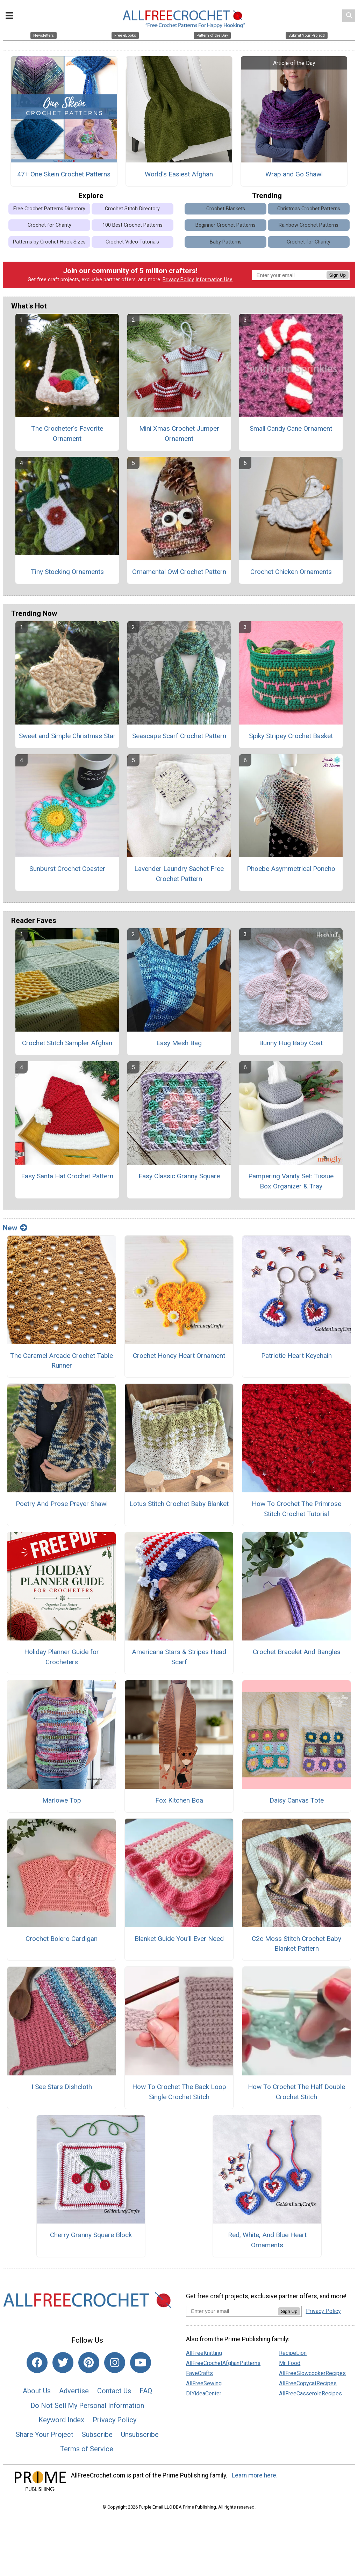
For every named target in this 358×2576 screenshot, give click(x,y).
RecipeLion (293, 2356)
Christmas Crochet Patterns (308, 212)
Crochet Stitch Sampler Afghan (67, 1046)
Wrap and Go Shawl (294, 178)
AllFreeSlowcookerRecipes (312, 2376)
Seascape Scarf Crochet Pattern (179, 739)
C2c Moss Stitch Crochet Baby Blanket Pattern (296, 1947)
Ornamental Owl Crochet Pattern (179, 575)
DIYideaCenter (203, 2397)
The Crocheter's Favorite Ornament (67, 437)
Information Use (213, 283)
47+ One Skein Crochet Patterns (63, 178)
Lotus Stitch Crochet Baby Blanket (179, 1507)
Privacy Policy (178, 283)
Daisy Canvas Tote (297, 1804)
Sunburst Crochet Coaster (67, 872)
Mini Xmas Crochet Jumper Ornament (179, 437)
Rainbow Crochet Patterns (308, 229)
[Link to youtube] (140, 2366)
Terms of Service (86, 2452)
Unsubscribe (140, 2438)
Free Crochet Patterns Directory (49, 212)
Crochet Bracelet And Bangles (297, 1656)
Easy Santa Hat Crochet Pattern (67, 1180)
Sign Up (337, 278)
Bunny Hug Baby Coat (291, 1046)
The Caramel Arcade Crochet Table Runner (61, 1364)
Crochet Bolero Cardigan (62, 1942)
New (15, 1231)
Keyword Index (61, 2423)
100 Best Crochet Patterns (132, 229)
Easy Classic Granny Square (179, 1180)
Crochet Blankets (225, 212)
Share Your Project (44, 2438)
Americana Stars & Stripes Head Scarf (179, 1661)
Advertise (74, 2394)
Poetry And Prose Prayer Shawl (62, 1507)
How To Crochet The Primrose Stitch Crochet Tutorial (296, 1512)
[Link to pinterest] (88, 2366)
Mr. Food (289, 2366)
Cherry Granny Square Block (91, 2239)
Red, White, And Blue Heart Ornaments (267, 2244)
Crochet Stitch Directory (132, 212)
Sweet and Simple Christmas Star (67, 739)
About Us (37, 2394)
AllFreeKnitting (204, 2356)
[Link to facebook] (37, 2366)
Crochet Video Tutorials (132, 245)
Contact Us (114, 2394)
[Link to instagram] (114, 2366)
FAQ (145, 2394)
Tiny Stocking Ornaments (67, 575)
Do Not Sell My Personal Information (87, 2409)
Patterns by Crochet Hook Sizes (49, 245)
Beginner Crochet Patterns (225, 229)
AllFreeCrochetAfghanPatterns (223, 2366)
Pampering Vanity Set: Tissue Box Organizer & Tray (291, 1185)
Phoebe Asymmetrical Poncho (291, 872)
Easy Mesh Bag (179, 1046)
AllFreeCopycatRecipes (308, 2387)
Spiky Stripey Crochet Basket (291, 739)
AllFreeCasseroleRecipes (310, 2397)
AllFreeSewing (204, 2387)
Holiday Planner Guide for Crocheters (61, 1661)
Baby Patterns (226, 245)
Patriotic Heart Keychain (296, 1359)
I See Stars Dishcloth (61, 2090)
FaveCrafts (199, 2376)
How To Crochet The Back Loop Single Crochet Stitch (179, 2095)
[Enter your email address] (232, 2314)
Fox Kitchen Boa (179, 1804)
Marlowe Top (61, 1804)
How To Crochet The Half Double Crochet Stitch (296, 2095)
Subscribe (97, 2438)
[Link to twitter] (62, 2366)
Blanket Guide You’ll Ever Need (179, 1942)
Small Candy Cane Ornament (291, 432)
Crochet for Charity (49, 229)
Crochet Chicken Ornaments (291, 575)
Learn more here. (255, 2478)
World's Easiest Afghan (179, 178)
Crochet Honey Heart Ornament (179, 1359)
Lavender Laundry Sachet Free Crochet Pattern (179, 877)
